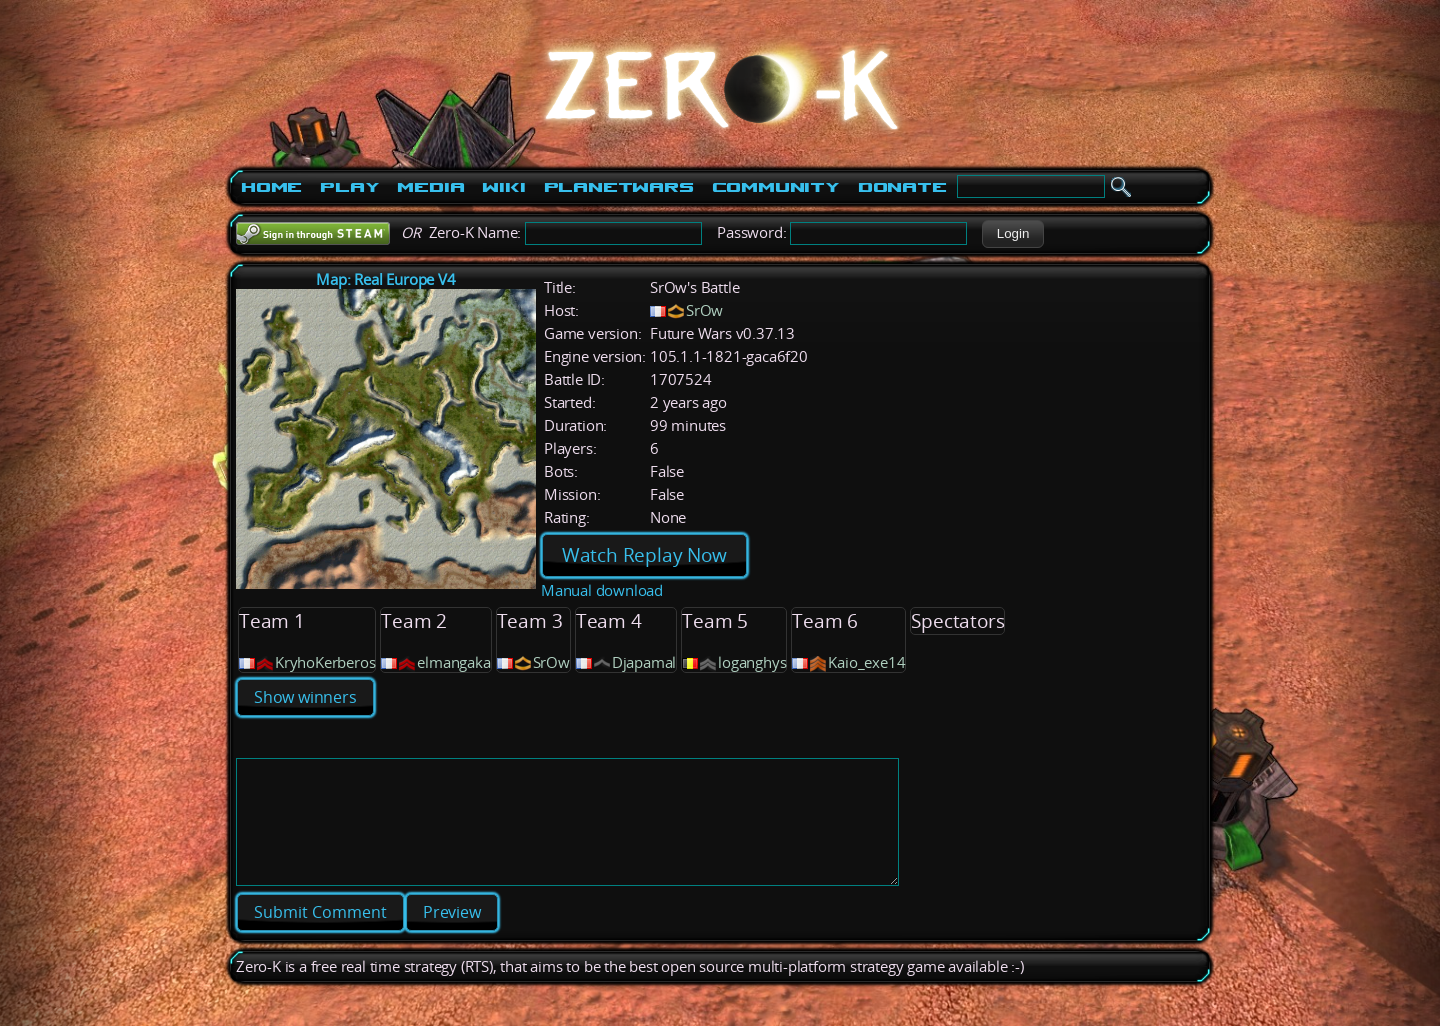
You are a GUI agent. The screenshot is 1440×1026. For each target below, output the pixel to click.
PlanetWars (619, 187)
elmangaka (453, 662)
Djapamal (644, 662)
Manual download (602, 590)
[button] (1012, 234)
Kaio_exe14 (866, 662)
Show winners (305, 697)
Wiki (503, 187)
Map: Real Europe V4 (385, 279)
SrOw (704, 310)
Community (776, 187)
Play (349, 187)
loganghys (752, 662)
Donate (902, 187)
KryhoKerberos (325, 662)
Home (271, 187)
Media (430, 187)
